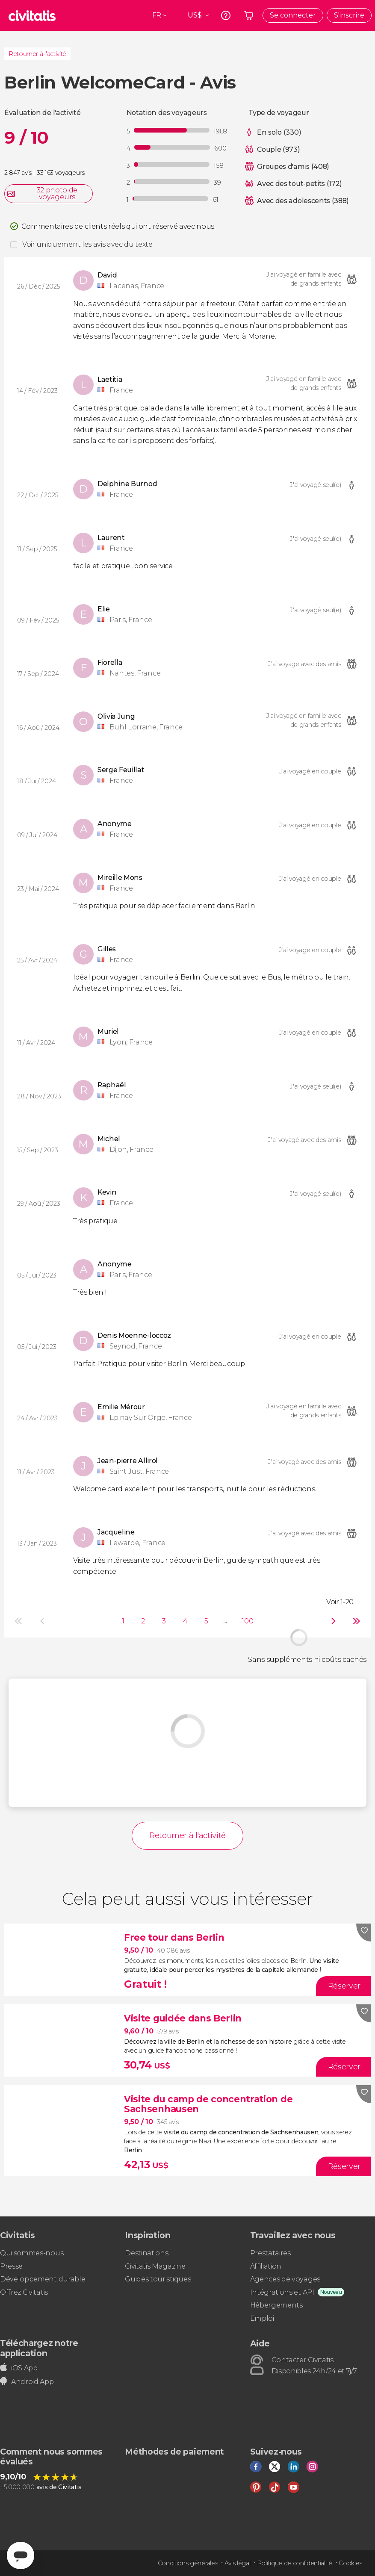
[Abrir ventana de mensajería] (20, 2555)
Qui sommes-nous (31, 2253)
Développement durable (42, 2279)
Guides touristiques (158, 2279)
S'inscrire (349, 15)
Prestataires (270, 2253)
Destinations (146, 2253)
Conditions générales (188, 2563)
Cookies (350, 2563)
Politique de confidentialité (294, 2563)
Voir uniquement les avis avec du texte (87, 244)
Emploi (262, 2318)
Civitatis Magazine (155, 2266)
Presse (11, 2266)
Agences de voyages (285, 2279)
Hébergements (276, 2305)
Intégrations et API (282, 2292)
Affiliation (265, 2266)
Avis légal (237, 2563)
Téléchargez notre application (39, 2348)
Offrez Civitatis (24, 2292)
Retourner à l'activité (37, 54)
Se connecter (293, 15)
